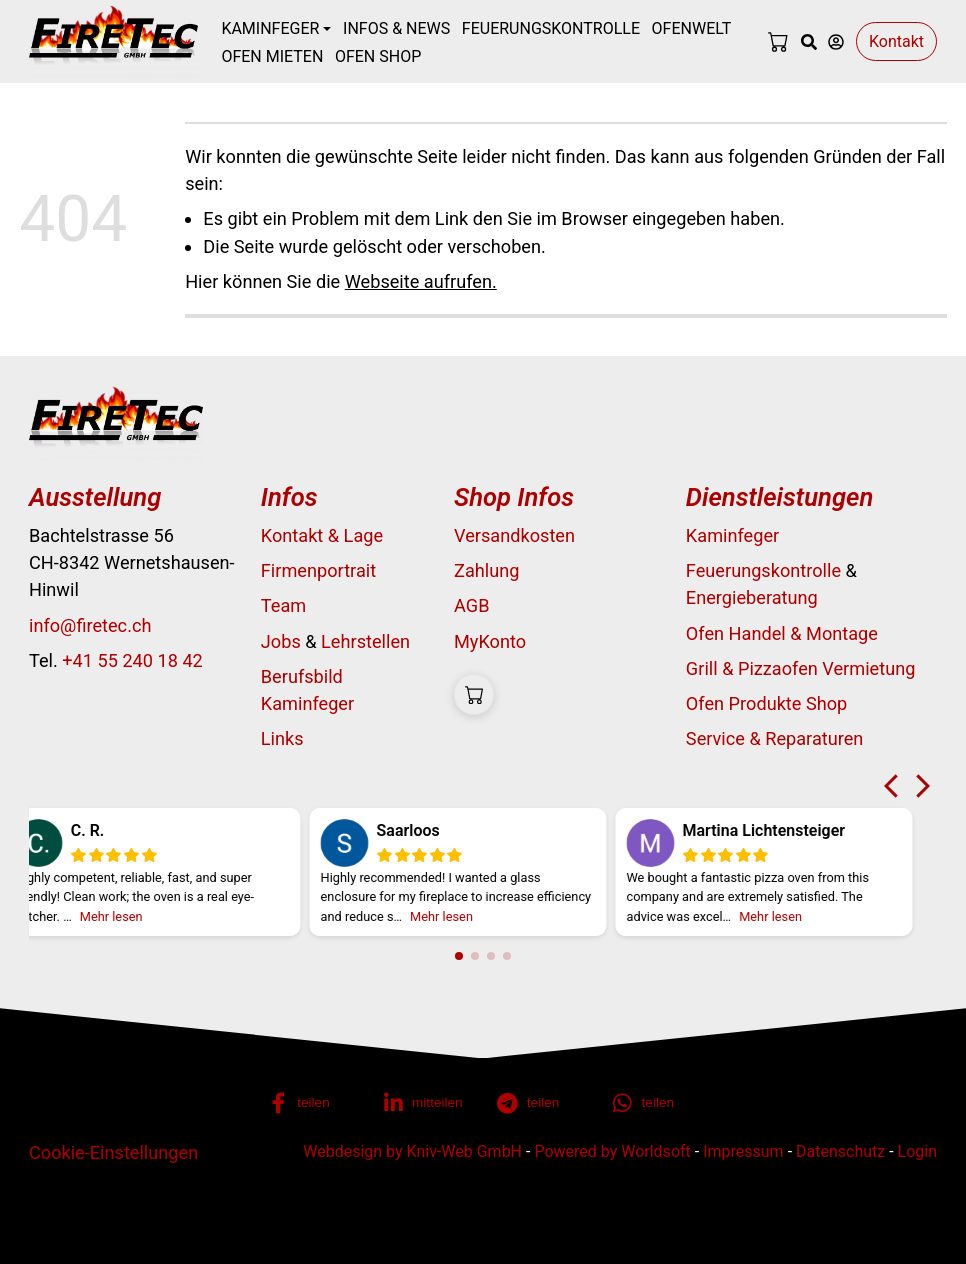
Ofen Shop (378, 56)
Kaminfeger (732, 535)
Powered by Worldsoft (612, 1151)
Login (917, 1151)
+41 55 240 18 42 (132, 660)
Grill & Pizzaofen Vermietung (801, 668)
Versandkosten (514, 535)
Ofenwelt (692, 28)
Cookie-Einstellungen (113, 1152)
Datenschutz (840, 1151)
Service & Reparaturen (775, 738)
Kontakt (896, 41)
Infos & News (396, 28)
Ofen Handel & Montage (782, 633)
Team (283, 605)
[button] (313, 1103)
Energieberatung (752, 597)
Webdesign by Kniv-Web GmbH (412, 1151)
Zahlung (486, 570)
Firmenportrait (318, 570)
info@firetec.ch (90, 625)
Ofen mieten (272, 56)
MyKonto (490, 641)
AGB (471, 605)
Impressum (743, 1151)
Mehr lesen (131, 916)
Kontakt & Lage (322, 535)
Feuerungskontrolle (551, 28)
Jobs (281, 641)
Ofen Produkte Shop (766, 703)
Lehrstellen (365, 641)
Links (282, 738)
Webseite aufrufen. (421, 281)
